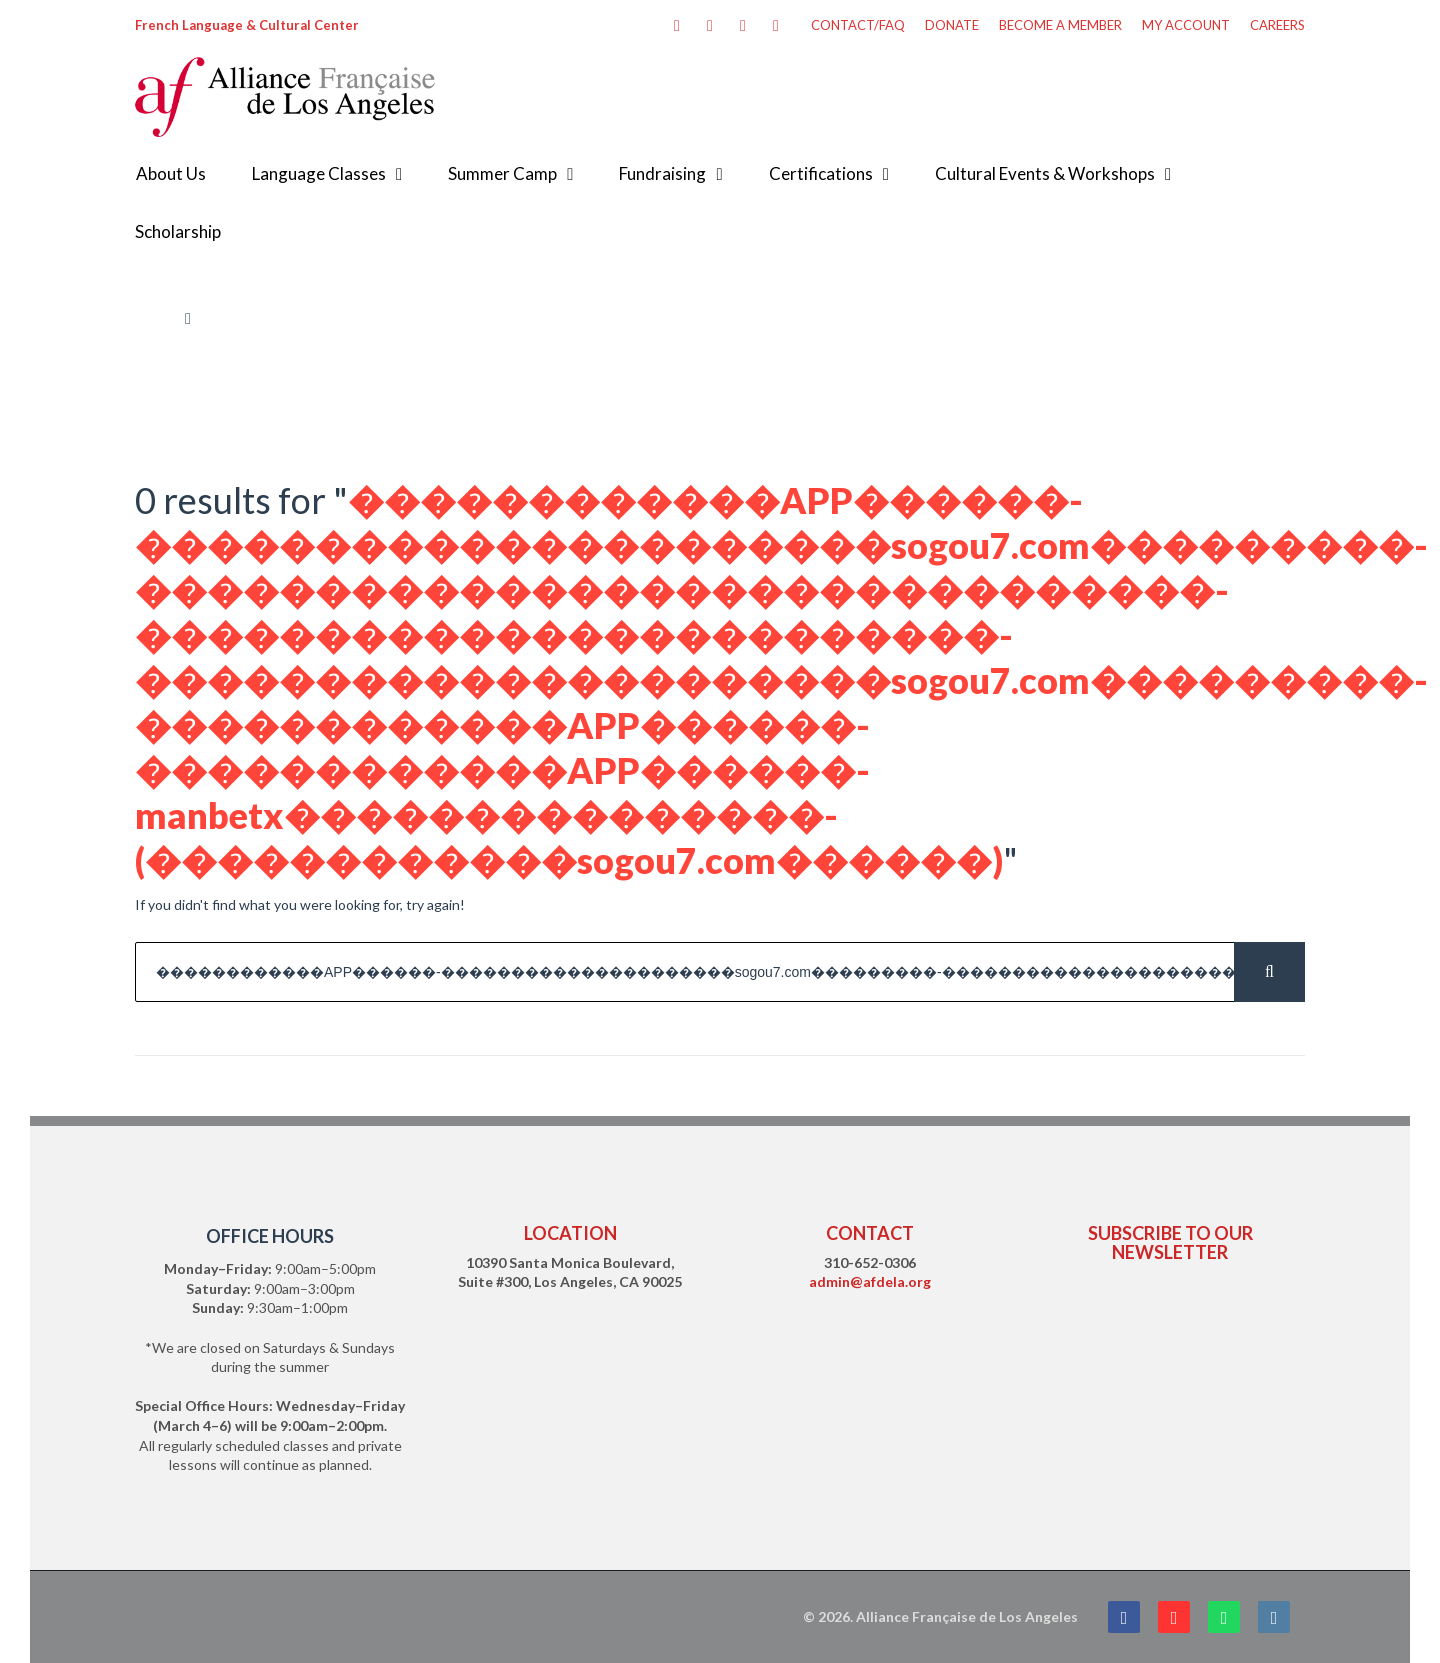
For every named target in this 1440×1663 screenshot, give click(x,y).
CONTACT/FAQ (858, 25)
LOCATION (570, 1233)
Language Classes (319, 173)
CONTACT (870, 1233)
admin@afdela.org (870, 1281)
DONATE (952, 25)
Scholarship (178, 231)
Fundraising (662, 173)
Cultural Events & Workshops (1045, 173)
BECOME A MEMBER (1060, 25)
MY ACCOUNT (1186, 25)
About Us (171, 173)
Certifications (821, 173)
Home (153, 318)
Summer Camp (502, 173)
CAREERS (1277, 25)
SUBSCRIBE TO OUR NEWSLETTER (1170, 1242)
